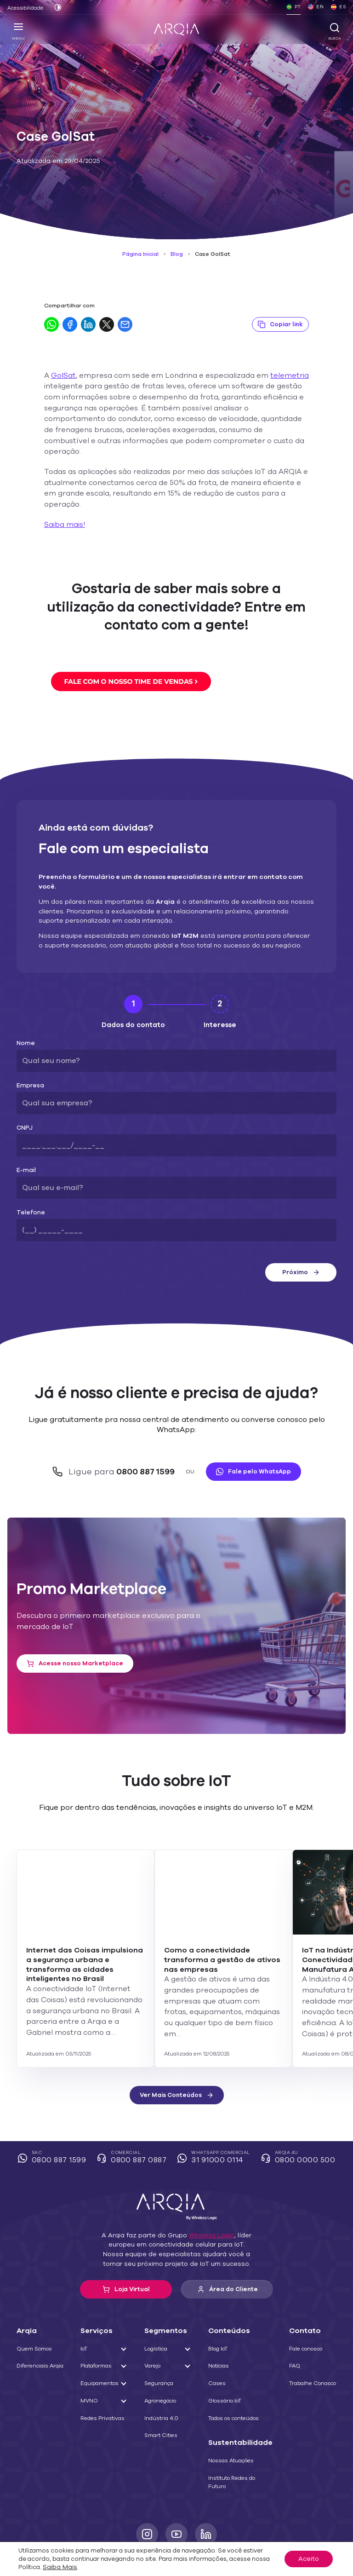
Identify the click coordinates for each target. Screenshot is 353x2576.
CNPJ (24, 1097)
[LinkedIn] (206, 2489)
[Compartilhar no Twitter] (106, 324)
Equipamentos (99, 2338)
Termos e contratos (76, 2518)
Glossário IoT (228, 2355)
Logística (158, 2303)
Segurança (160, 2338)
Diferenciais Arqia (38, 2320)
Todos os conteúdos (237, 2373)
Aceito (310, 2561)
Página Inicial (143, 254)
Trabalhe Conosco (310, 2338)
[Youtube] (176, 2489)
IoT (86, 2303)
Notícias (222, 2320)
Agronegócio (162, 2355)
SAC (58, 2113)
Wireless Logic (207, 2190)
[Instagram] (147, 2489)
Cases (220, 2338)
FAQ (293, 2320)
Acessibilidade (23, 8)
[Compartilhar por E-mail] (125, 324)
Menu (18, 31)
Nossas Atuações (233, 2415)
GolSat (62, 376)
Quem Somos (33, 2303)
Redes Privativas (102, 2373)
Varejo (155, 2320)
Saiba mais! (63, 503)
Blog (177, 254)
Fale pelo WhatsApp (248, 1428)
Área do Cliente (227, 2244)
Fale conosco (304, 2303)
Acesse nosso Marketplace (71, 1620)
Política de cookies (142, 2518)
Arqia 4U (295, 2113)
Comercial (135, 2113)
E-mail (25, 1139)
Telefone (28, 1181)
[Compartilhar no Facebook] (70, 324)
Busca (334, 31)
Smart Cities (162, 2390)
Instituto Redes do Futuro (234, 2437)
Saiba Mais (254, 2566)
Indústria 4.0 (162, 2373)
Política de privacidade (212, 2518)
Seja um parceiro (279, 2518)
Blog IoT (222, 2303)
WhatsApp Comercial (215, 2113)
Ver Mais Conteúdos (176, 2050)
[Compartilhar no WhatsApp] (51, 324)
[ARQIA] (176, 29)
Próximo (301, 1241)
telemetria (266, 376)
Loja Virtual (126, 2243)
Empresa (28, 1054)
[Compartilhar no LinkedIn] (88, 324)
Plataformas (96, 2320)
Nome (25, 1012)
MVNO (90, 2355)
